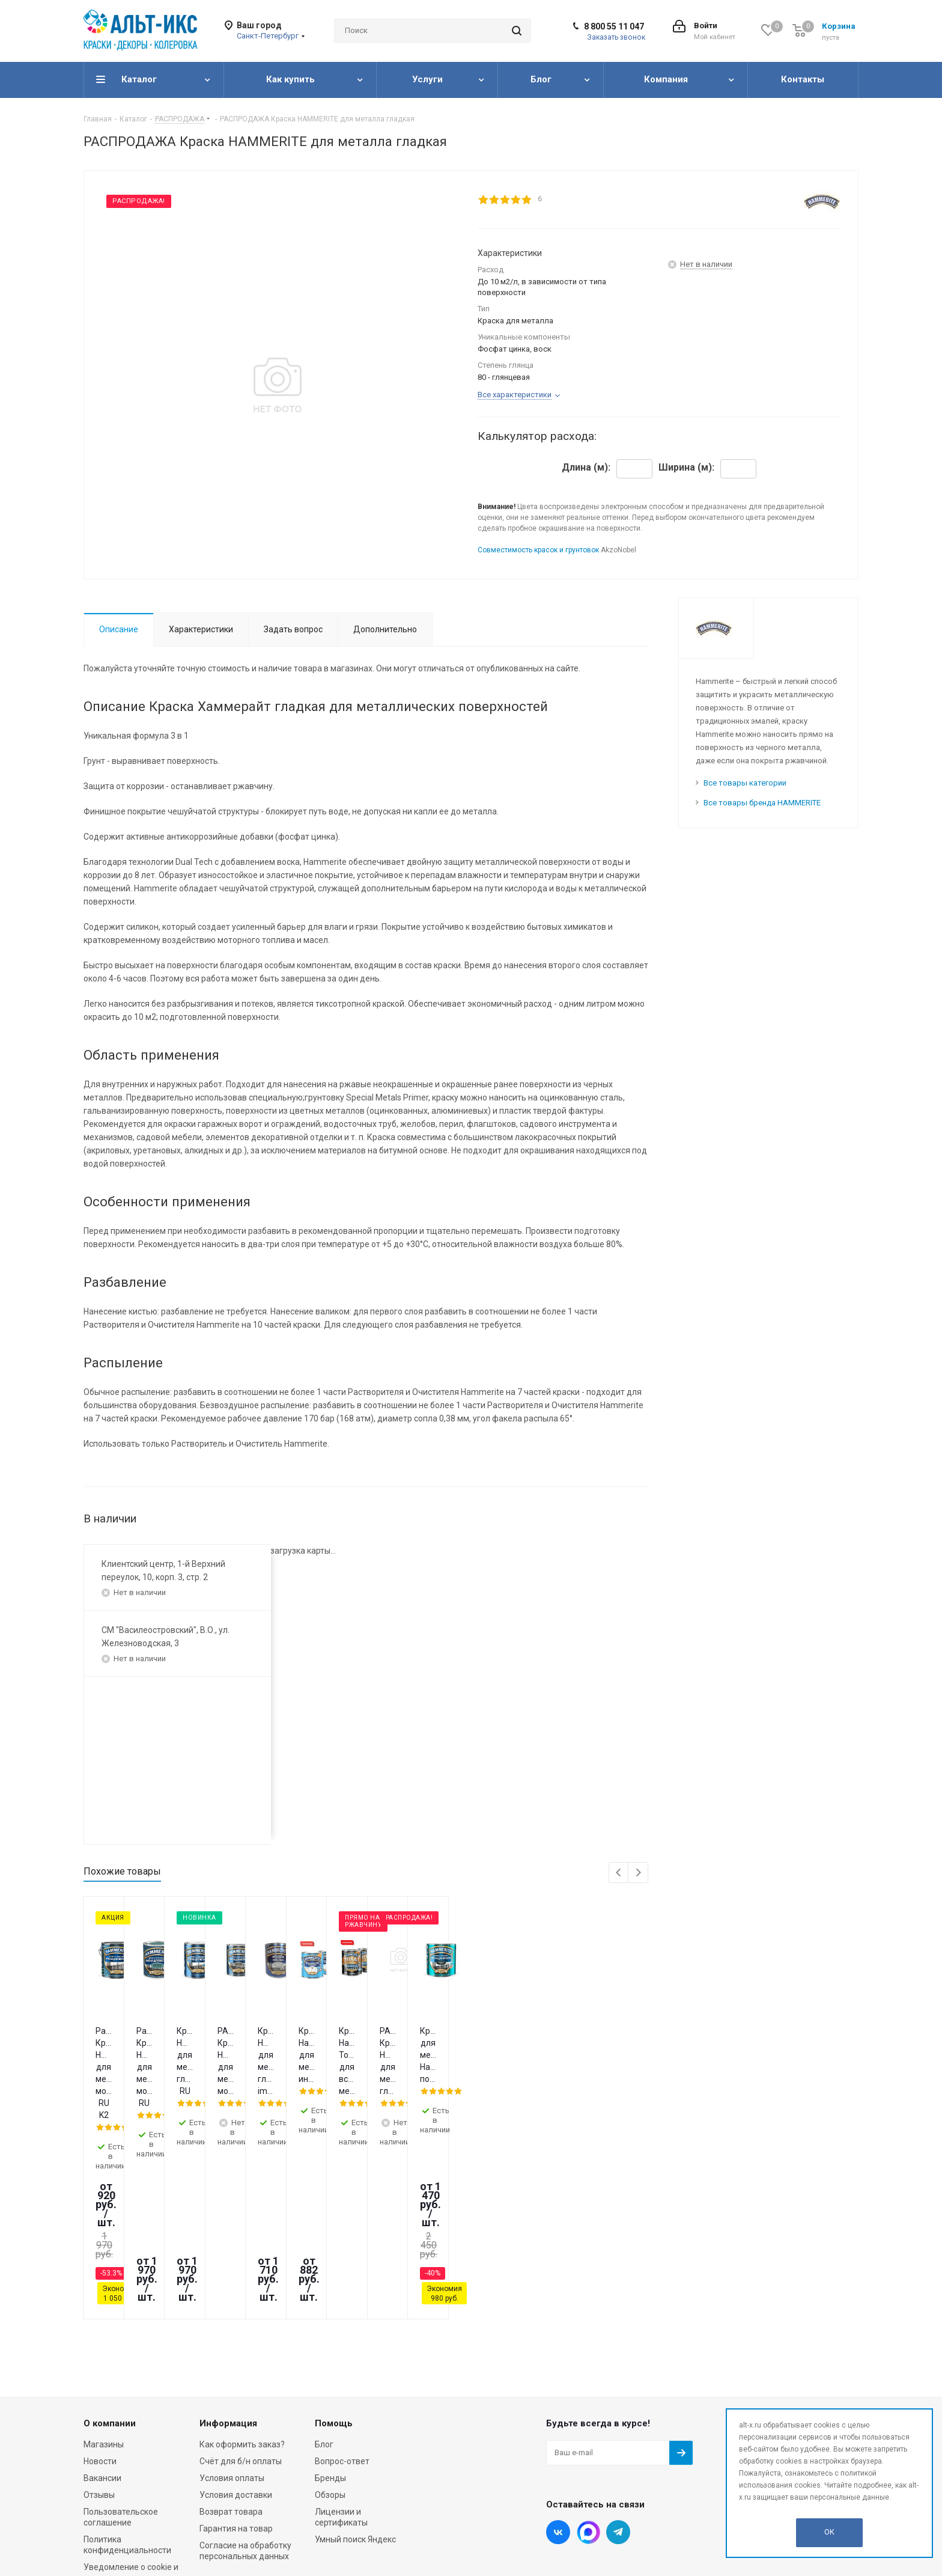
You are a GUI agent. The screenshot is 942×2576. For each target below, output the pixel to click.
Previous (619, 1873)
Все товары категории (744, 782)
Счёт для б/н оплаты (240, 2304)
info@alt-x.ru (772, 2314)
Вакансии (102, 2321)
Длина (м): (586, 467)
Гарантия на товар (236, 2371)
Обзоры (330, 2338)
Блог (324, 2287)
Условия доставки (235, 2338)
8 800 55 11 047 (614, 26)
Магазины (104, 2287)
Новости (100, 2304)
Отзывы (99, 2338)
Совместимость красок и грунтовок (538, 550)
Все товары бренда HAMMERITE (762, 802)
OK (829, 2531)
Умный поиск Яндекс (355, 2382)
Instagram (588, 2375)
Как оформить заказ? (242, 2287)
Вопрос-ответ (342, 2304)
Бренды (330, 2321)
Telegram (618, 2375)
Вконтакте (558, 2375)
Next (638, 1873)
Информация (228, 2266)
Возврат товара (231, 2355)
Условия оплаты (231, 2321)
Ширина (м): (686, 467)
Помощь (334, 2266)
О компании (110, 2266)
